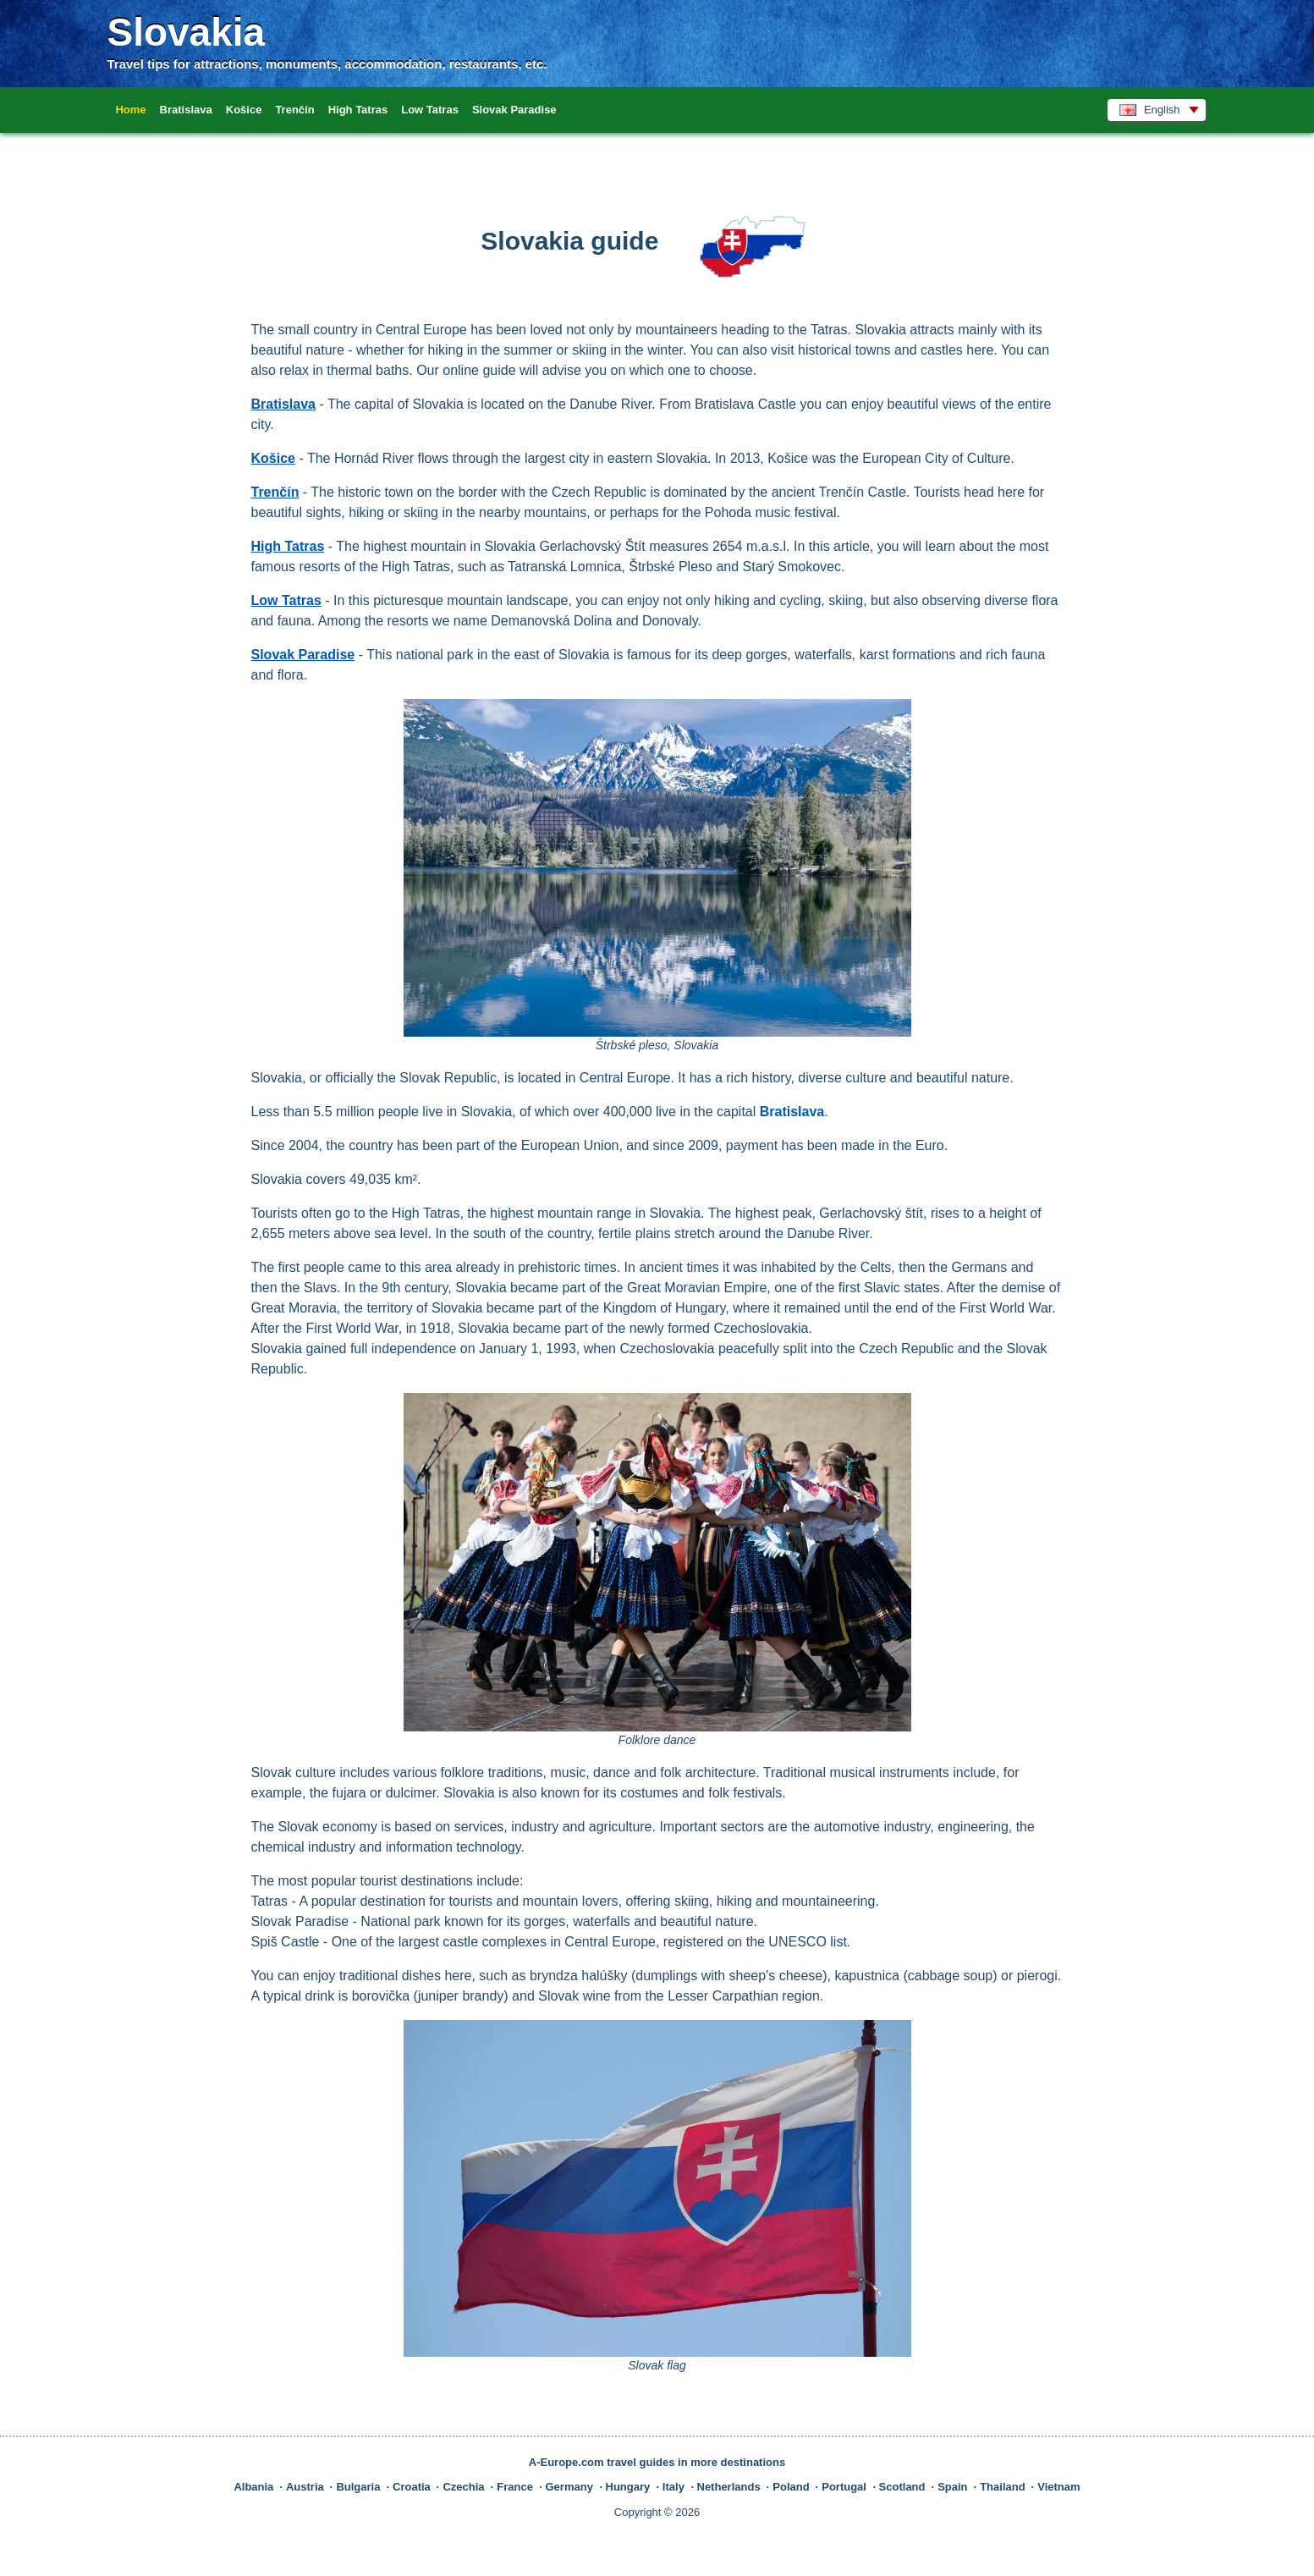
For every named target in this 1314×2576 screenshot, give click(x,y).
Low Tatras (430, 109)
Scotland (902, 2486)
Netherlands (729, 2486)
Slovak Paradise (514, 109)
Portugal (844, 2486)
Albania (253, 2486)
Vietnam (1058, 2486)
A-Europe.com (566, 2462)
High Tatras (358, 109)
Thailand (1002, 2486)
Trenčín (294, 109)
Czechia (463, 2486)
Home (130, 109)
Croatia (412, 2486)
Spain (952, 2486)
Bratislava (186, 109)
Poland (790, 2486)
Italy (673, 2486)
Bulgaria (358, 2486)
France (515, 2486)
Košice (244, 109)
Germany (569, 2486)
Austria (305, 2486)
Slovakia (186, 32)
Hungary (628, 2486)
